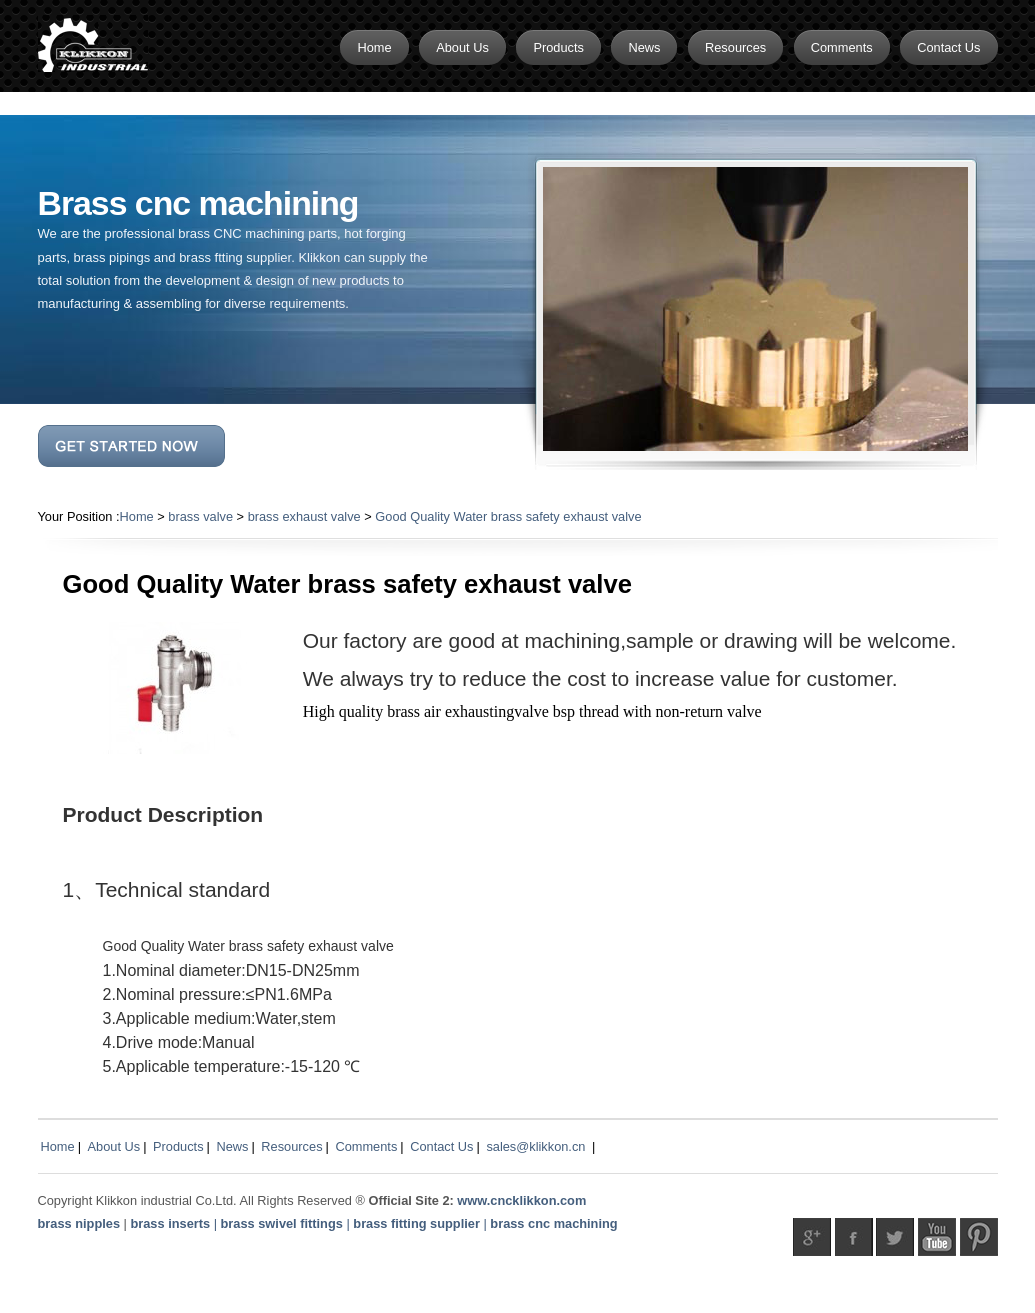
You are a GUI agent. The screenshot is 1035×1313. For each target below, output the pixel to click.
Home (137, 516)
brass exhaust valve (304, 516)
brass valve (200, 516)
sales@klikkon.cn (535, 1146)
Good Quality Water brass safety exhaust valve (508, 516)
